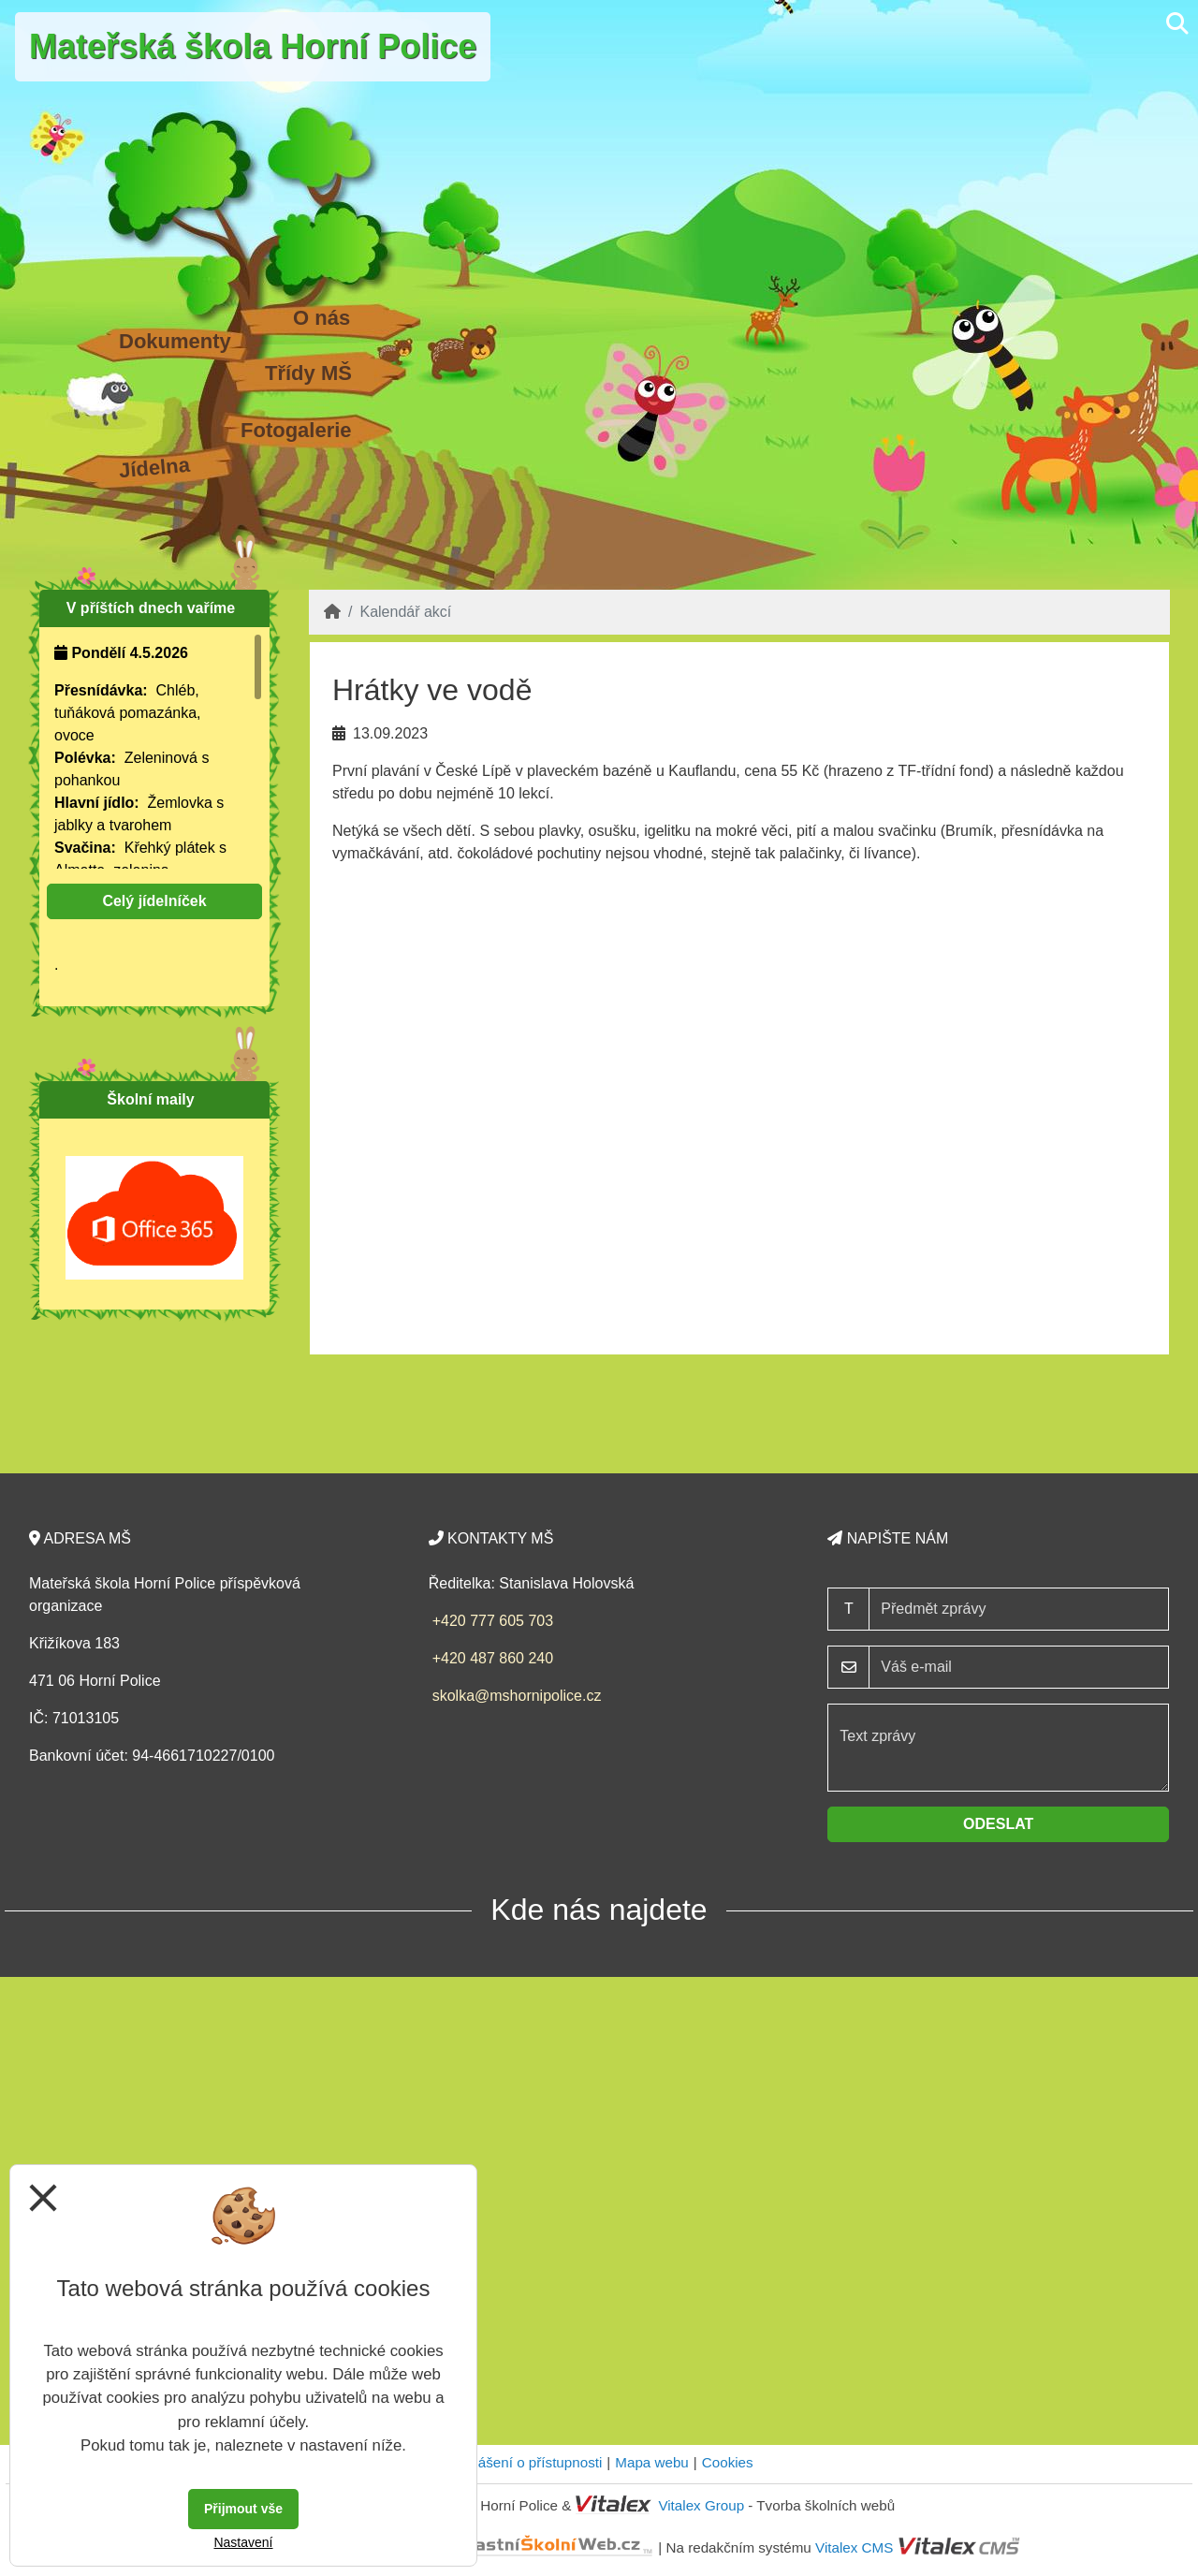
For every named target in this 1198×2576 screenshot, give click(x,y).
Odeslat (998, 1824)
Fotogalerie (296, 430)
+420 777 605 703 (492, 1621)
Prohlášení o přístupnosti (523, 2462)
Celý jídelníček (154, 901)
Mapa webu (652, 2462)
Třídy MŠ (308, 373)
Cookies (727, 2462)
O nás (321, 317)
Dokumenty (175, 341)
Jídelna (154, 468)
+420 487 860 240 (492, 1658)
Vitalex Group (701, 2505)
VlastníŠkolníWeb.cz (483, 2547)
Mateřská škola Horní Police (252, 46)
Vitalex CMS (854, 2547)
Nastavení (242, 2542)
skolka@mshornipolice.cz (517, 1696)
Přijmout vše (243, 2508)
